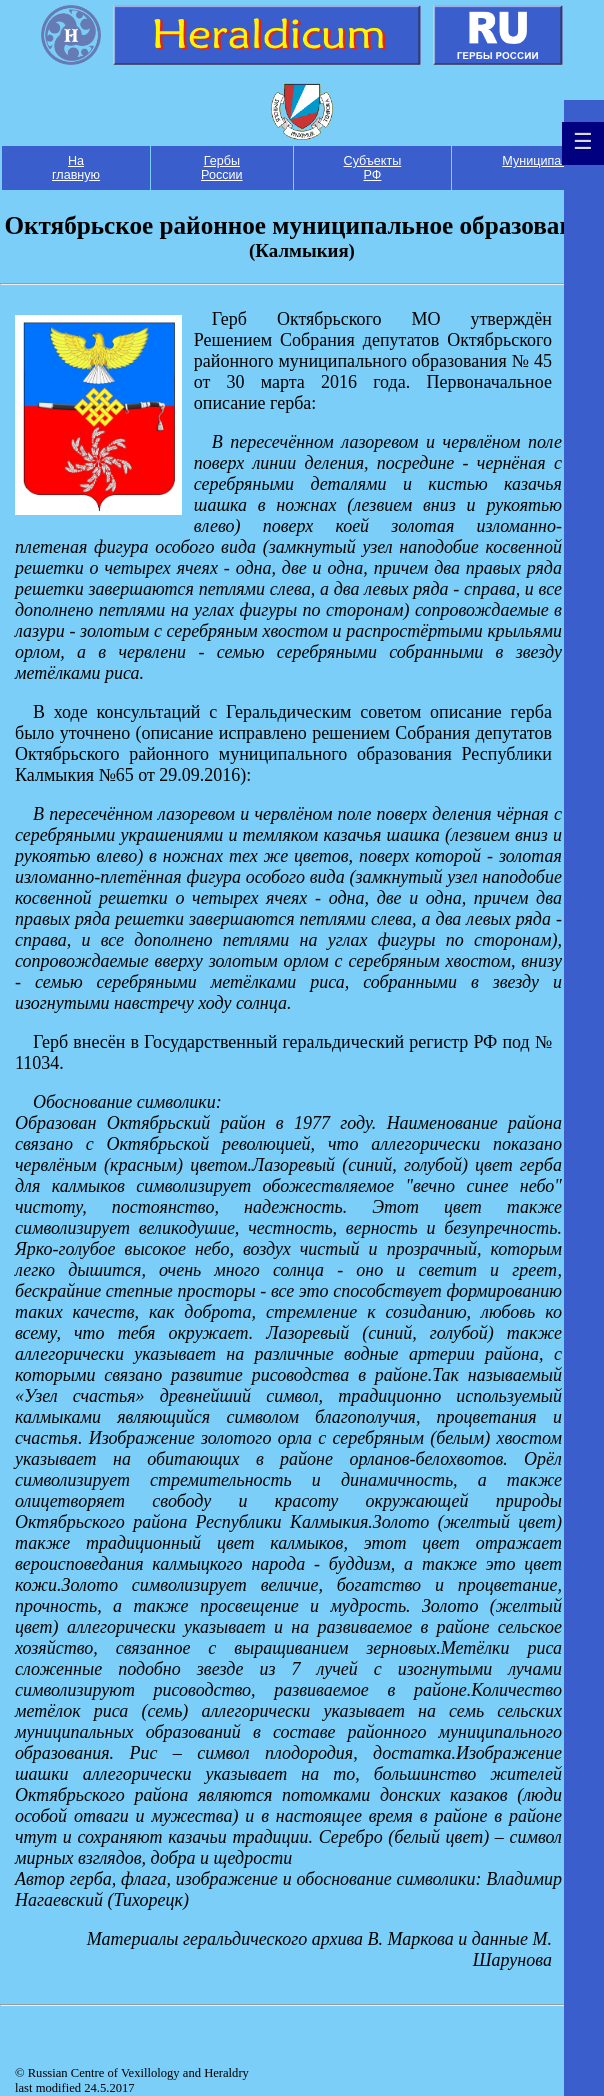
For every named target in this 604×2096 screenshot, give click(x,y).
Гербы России (222, 168)
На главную (76, 168)
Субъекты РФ (373, 168)
